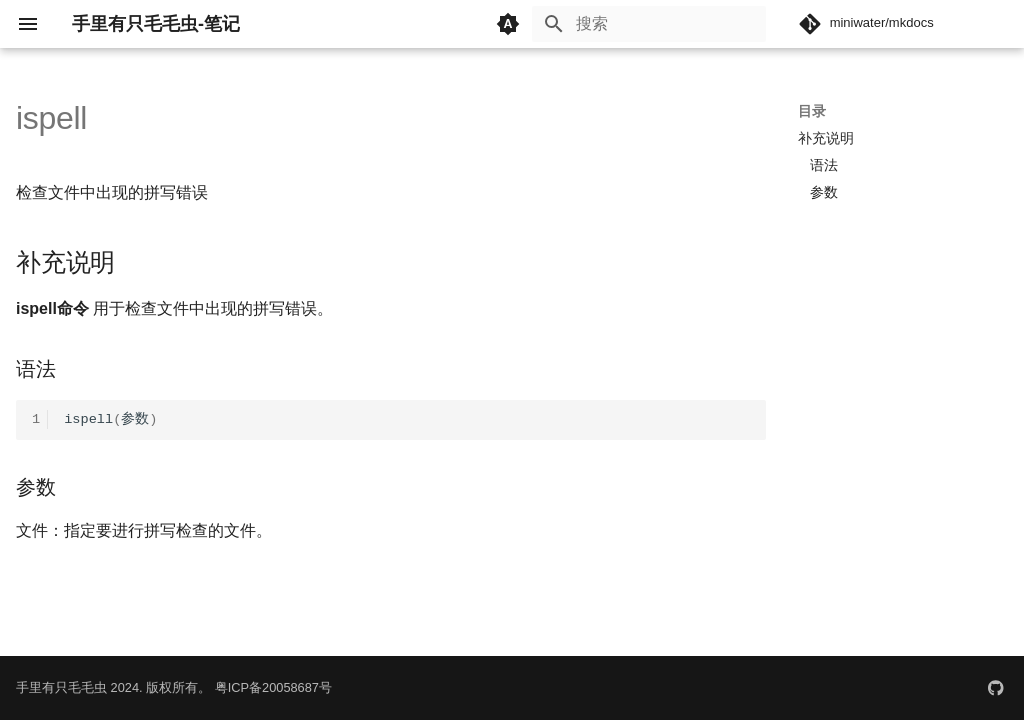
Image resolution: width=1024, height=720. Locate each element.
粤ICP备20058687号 (273, 687)
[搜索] (649, 24)
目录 (812, 111)
